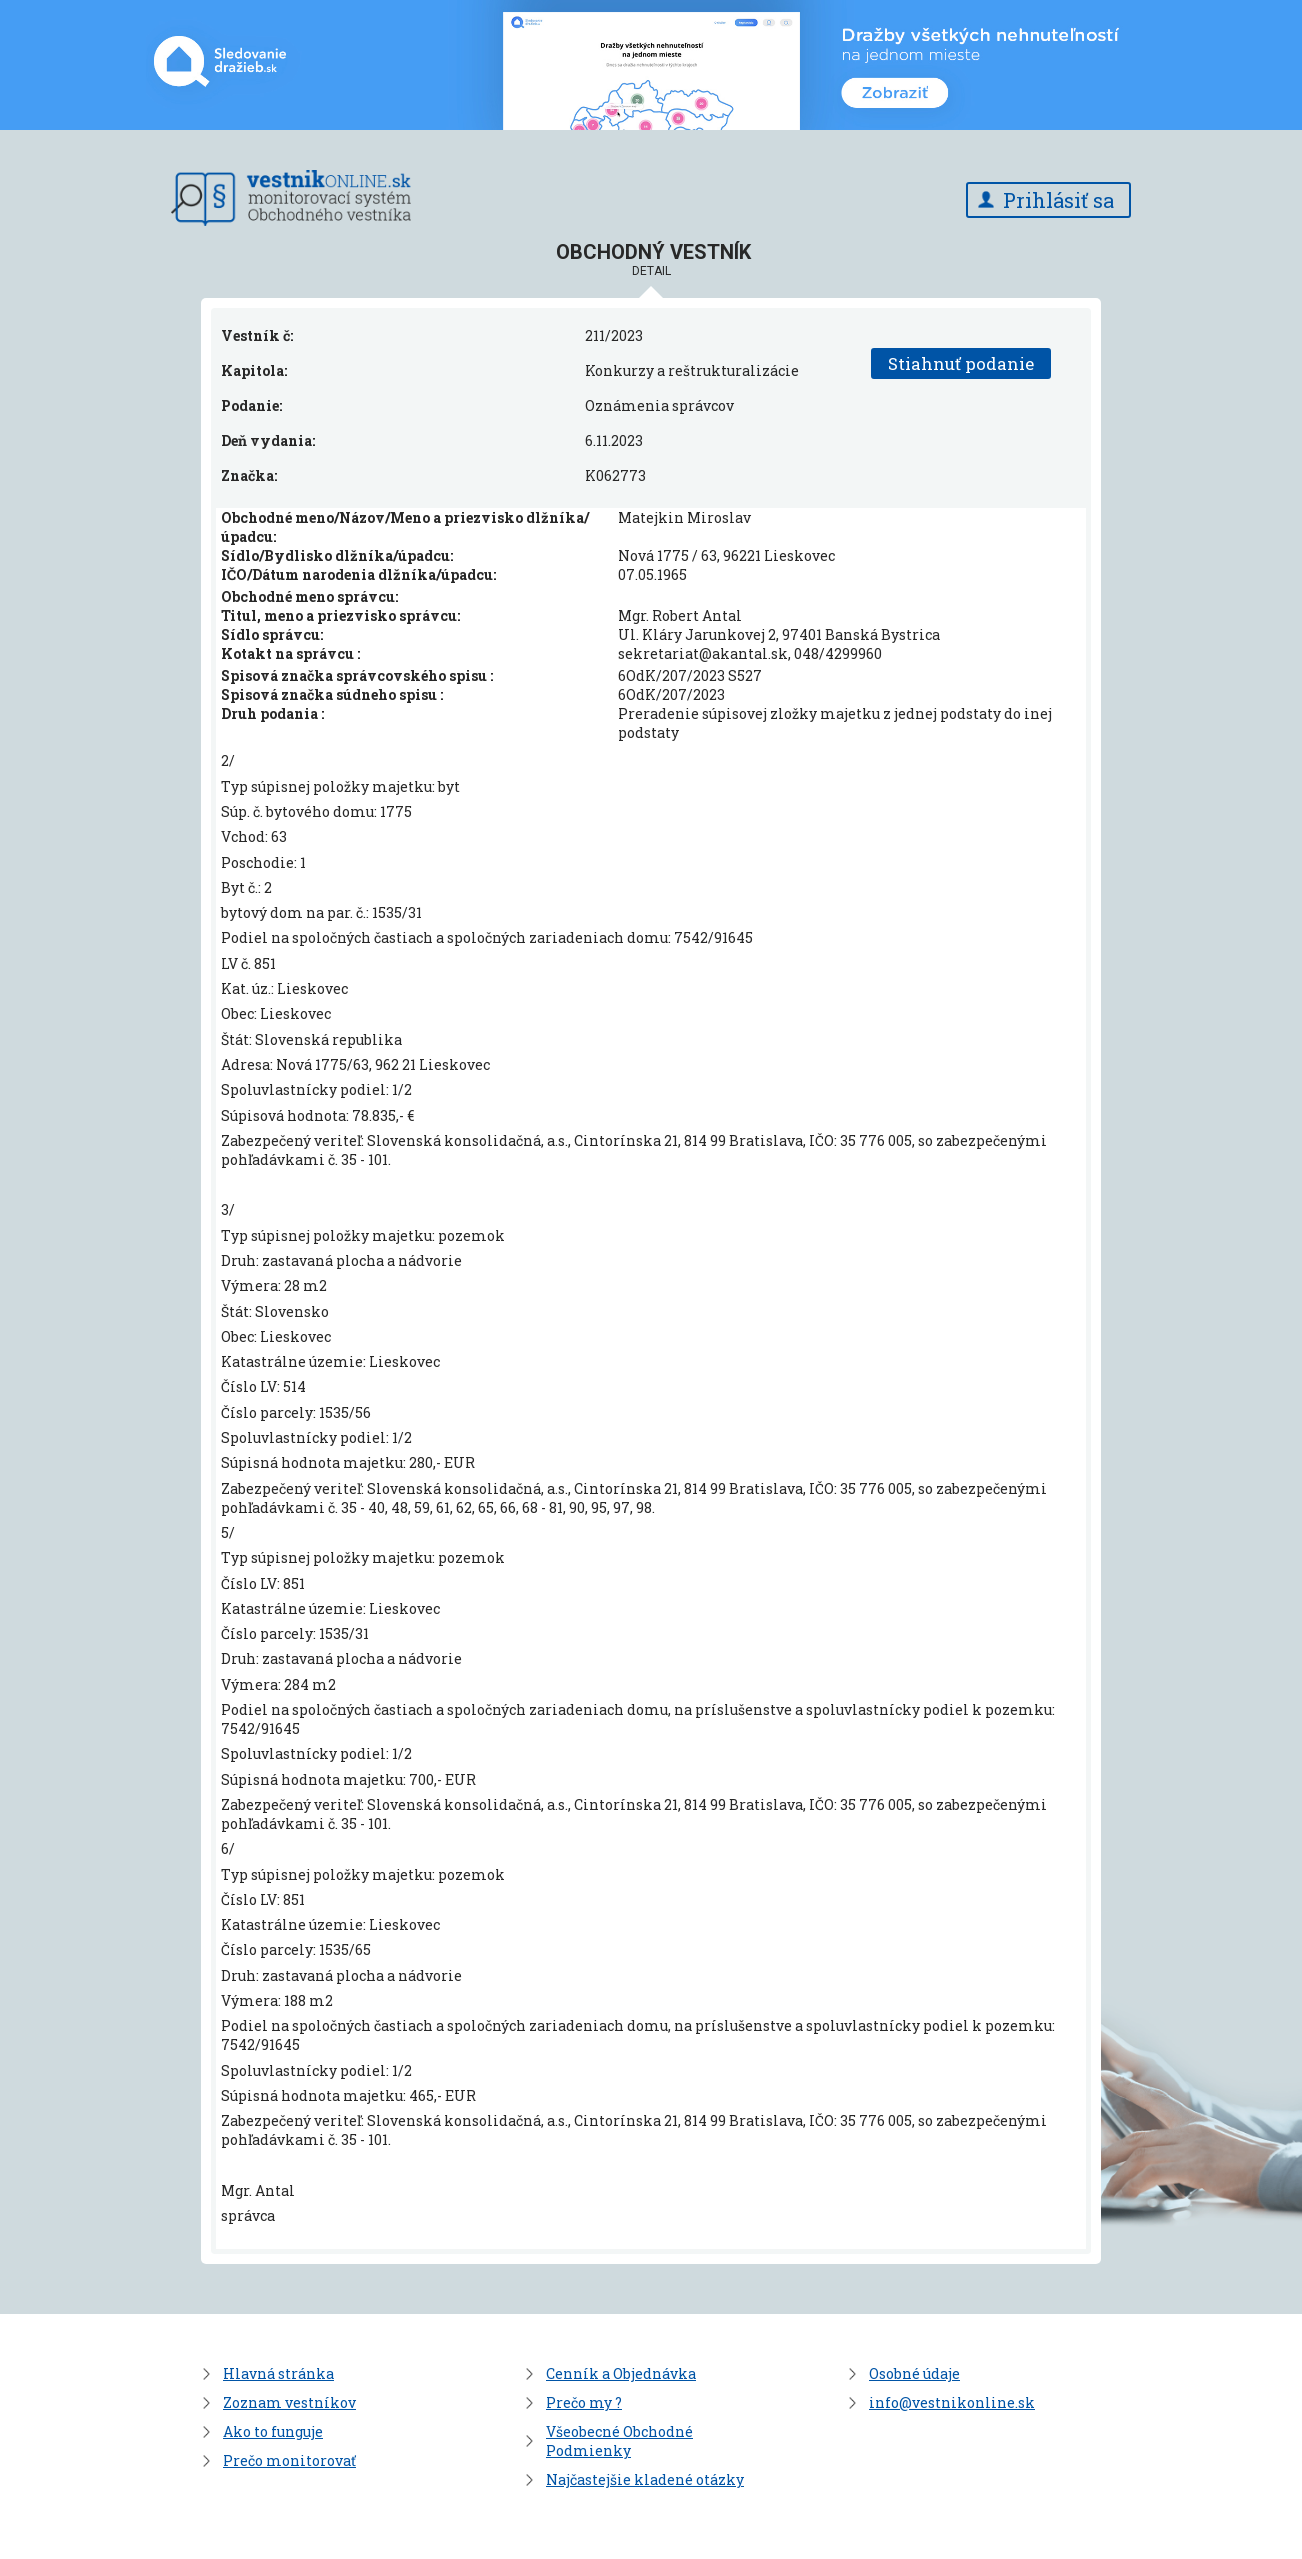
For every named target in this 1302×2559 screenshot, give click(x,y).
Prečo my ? (584, 2402)
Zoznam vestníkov (289, 2402)
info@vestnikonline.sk (952, 2402)
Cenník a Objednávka (621, 2373)
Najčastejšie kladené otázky (645, 2479)
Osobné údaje (914, 2373)
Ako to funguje (273, 2431)
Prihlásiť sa (1058, 200)
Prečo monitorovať (289, 2460)
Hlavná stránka (278, 2373)
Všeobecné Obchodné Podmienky (619, 2441)
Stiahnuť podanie (961, 363)
